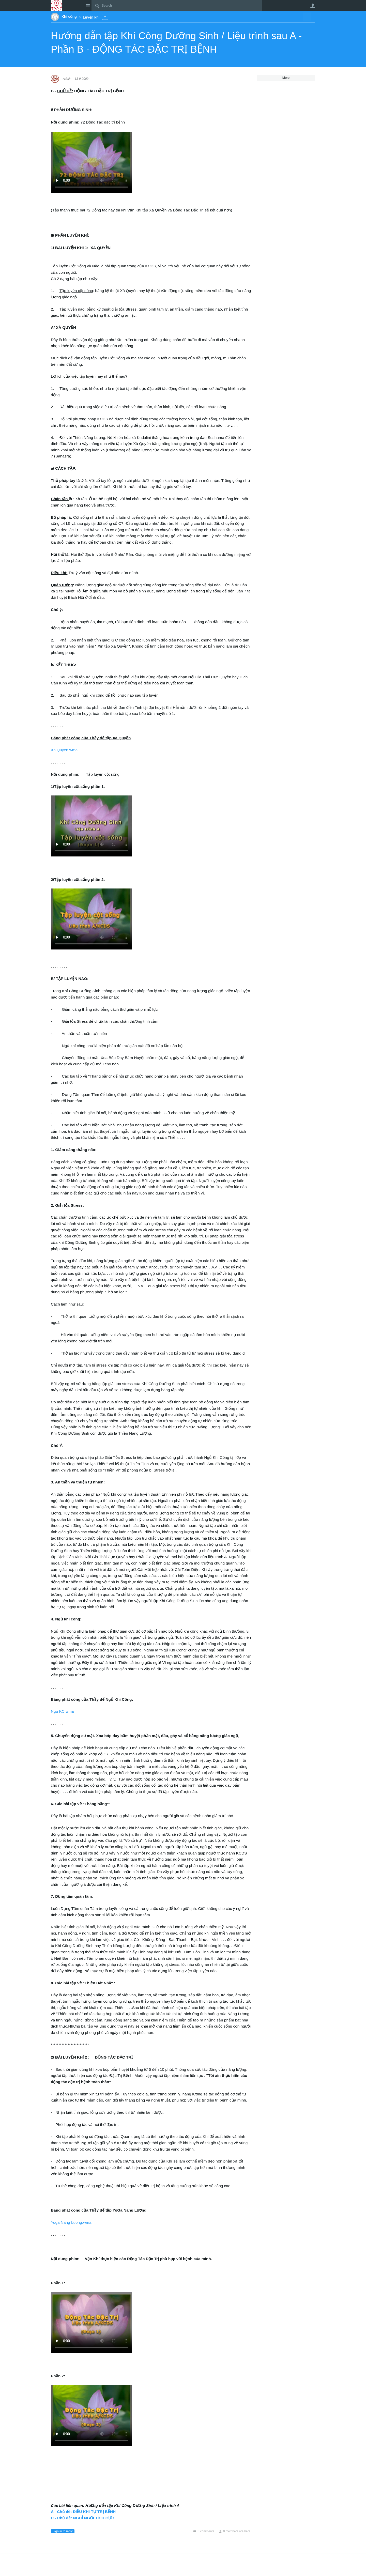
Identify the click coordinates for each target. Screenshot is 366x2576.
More (105, 17)
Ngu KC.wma (62, 1711)
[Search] (177, 5)
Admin (67, 79)
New (303, 17)
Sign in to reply (63, 2531)
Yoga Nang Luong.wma (71, 2222)
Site (88, 5)
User (312, 5)
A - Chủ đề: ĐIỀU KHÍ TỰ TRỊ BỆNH (83, 2511)
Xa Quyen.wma (64, 750)
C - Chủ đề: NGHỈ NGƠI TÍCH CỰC (82, 2518)
